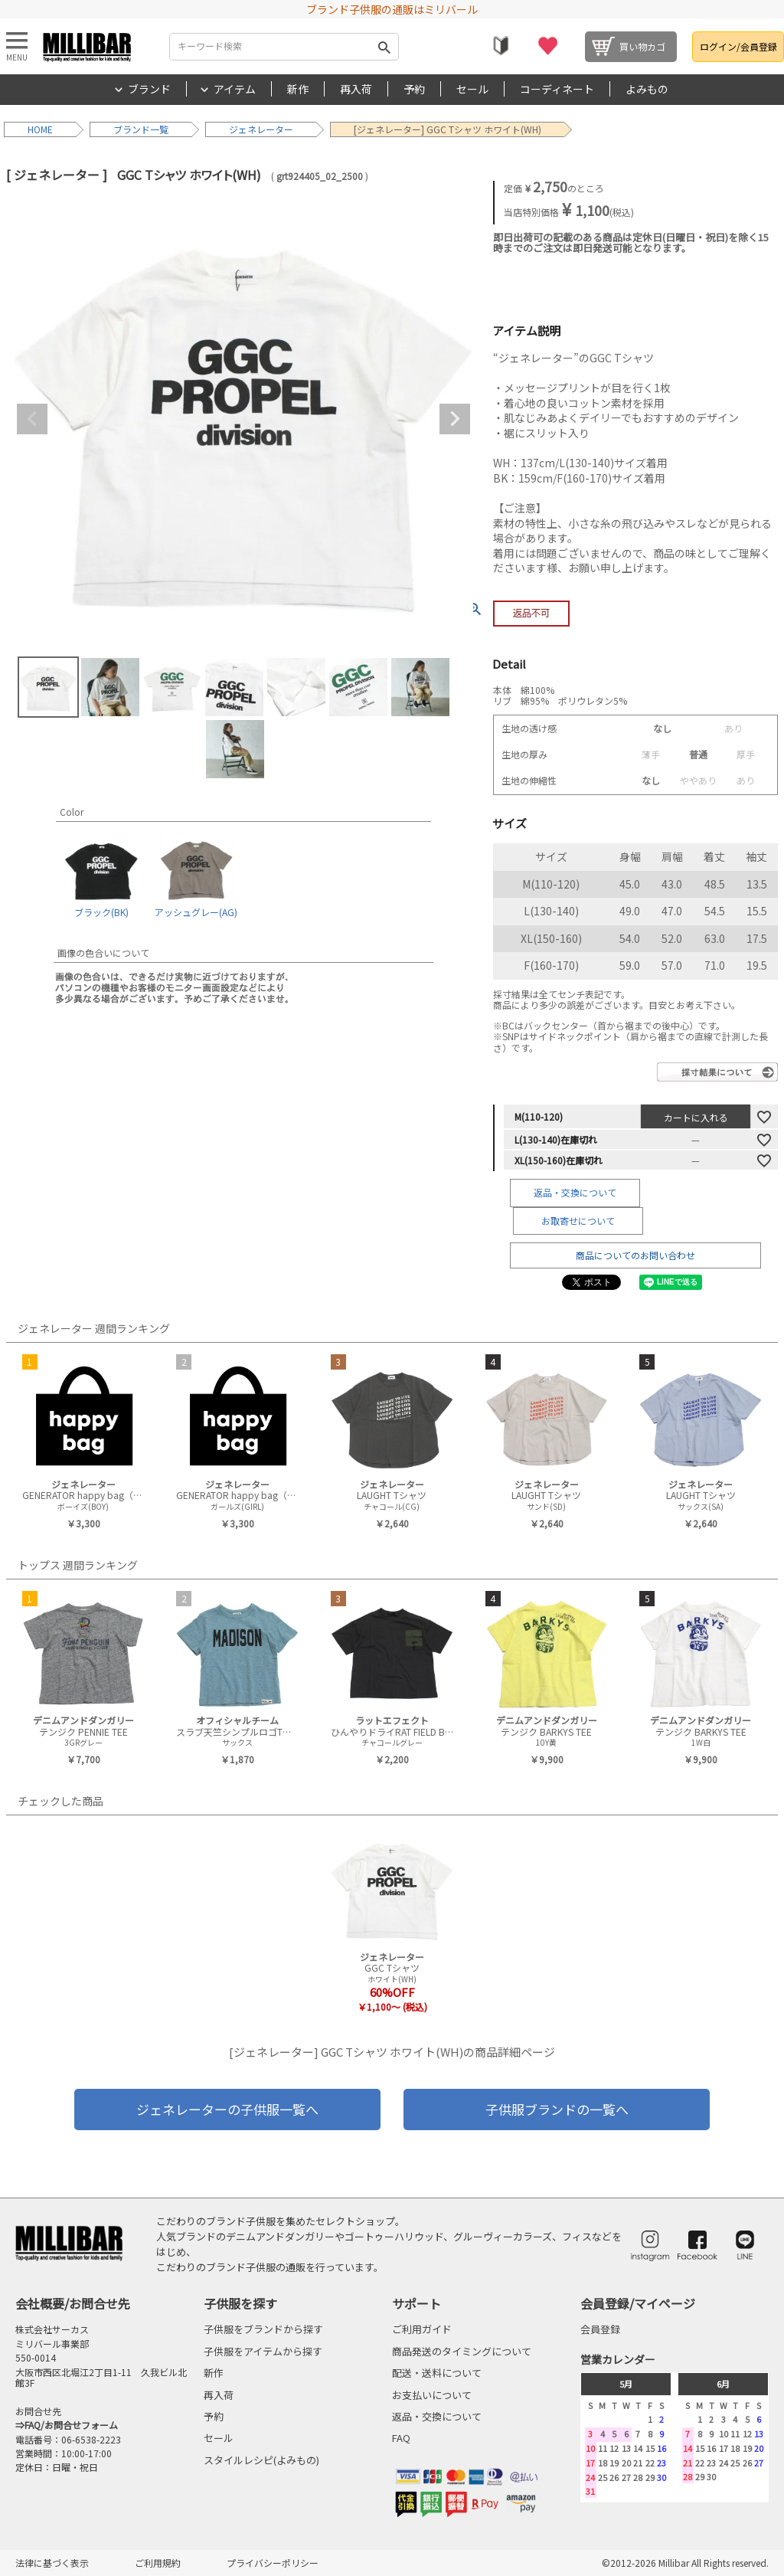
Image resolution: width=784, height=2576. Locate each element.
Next (454, 419)
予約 (414, 89)
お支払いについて (432, 2395)
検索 (384, 47)
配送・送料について (437, 2372)
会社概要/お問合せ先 (72, 2303)
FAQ (401, 2437)
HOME (40, 129)
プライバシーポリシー (272, 2562)
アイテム (235, 89)
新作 (298, 89)
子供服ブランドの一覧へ (557, 2109)
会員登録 (600, 2329)
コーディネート (557, 89)
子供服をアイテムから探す (263, 2351)
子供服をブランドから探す (263, 2329)
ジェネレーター (261, 129)
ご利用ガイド (422, 2329)
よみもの (647, 89)
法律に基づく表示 (52, 2562)
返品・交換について (575, 1192)
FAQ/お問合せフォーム (71, 2424)
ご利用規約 (158, 2562)
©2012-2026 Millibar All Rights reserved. (685, 2562)
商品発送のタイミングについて (461, 2351)
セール (472, 89)
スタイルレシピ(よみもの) (261, 2460)
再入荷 (356, 89)
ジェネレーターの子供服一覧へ (227, 2109)
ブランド (149, 89)
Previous (32, 419)
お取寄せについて (578, 1220)
